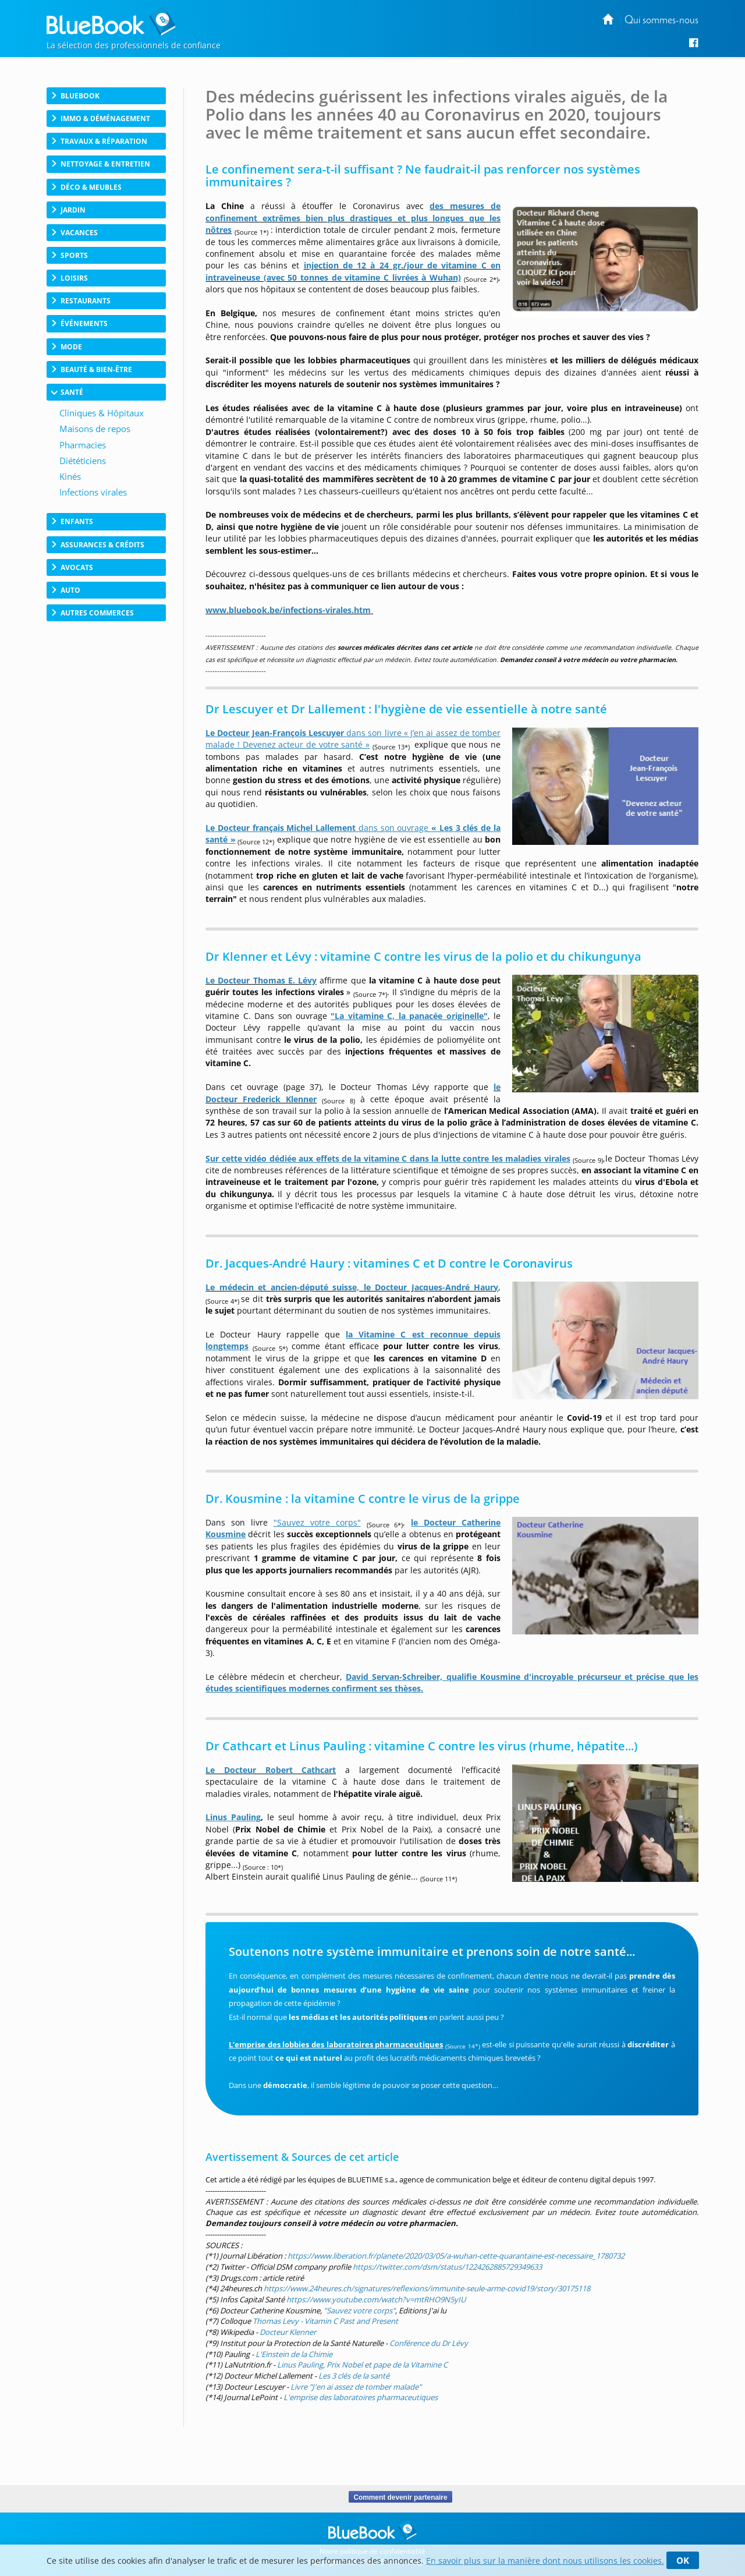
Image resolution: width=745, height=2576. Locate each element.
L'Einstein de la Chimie (294, 2354)
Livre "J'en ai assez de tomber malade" (355, 2387)
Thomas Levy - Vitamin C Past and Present (325, 2321)
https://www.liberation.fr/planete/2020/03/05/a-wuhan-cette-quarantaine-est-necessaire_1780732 (456, 2256)
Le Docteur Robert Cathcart (270, 1769)
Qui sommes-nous (661, 20)
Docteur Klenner (288, 2332)
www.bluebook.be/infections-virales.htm (288, 609)
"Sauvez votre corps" (359, 2310)
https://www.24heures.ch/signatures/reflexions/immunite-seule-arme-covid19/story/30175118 (427, 2288)
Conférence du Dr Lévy (428, 2343)
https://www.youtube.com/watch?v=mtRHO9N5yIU (376, 2299)
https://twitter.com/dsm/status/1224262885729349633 (447, 2267)
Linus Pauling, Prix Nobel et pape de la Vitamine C (362, 2364)
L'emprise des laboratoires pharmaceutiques (360, 2397)
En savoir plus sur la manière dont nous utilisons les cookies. (545, 2560)
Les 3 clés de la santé (353, 2375)
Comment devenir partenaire (400, 2496)
